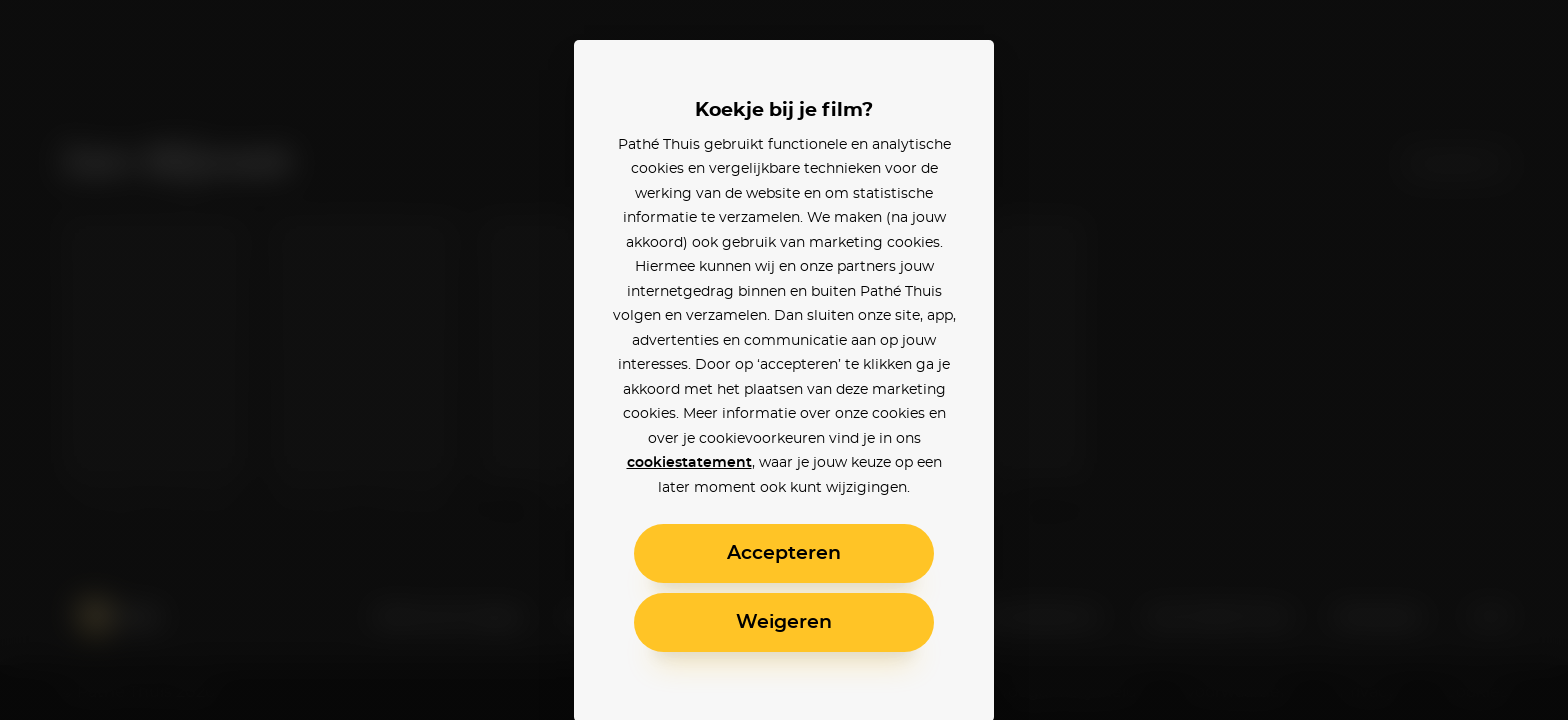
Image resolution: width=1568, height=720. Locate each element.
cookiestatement (689, 463)
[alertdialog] (784, 360)
